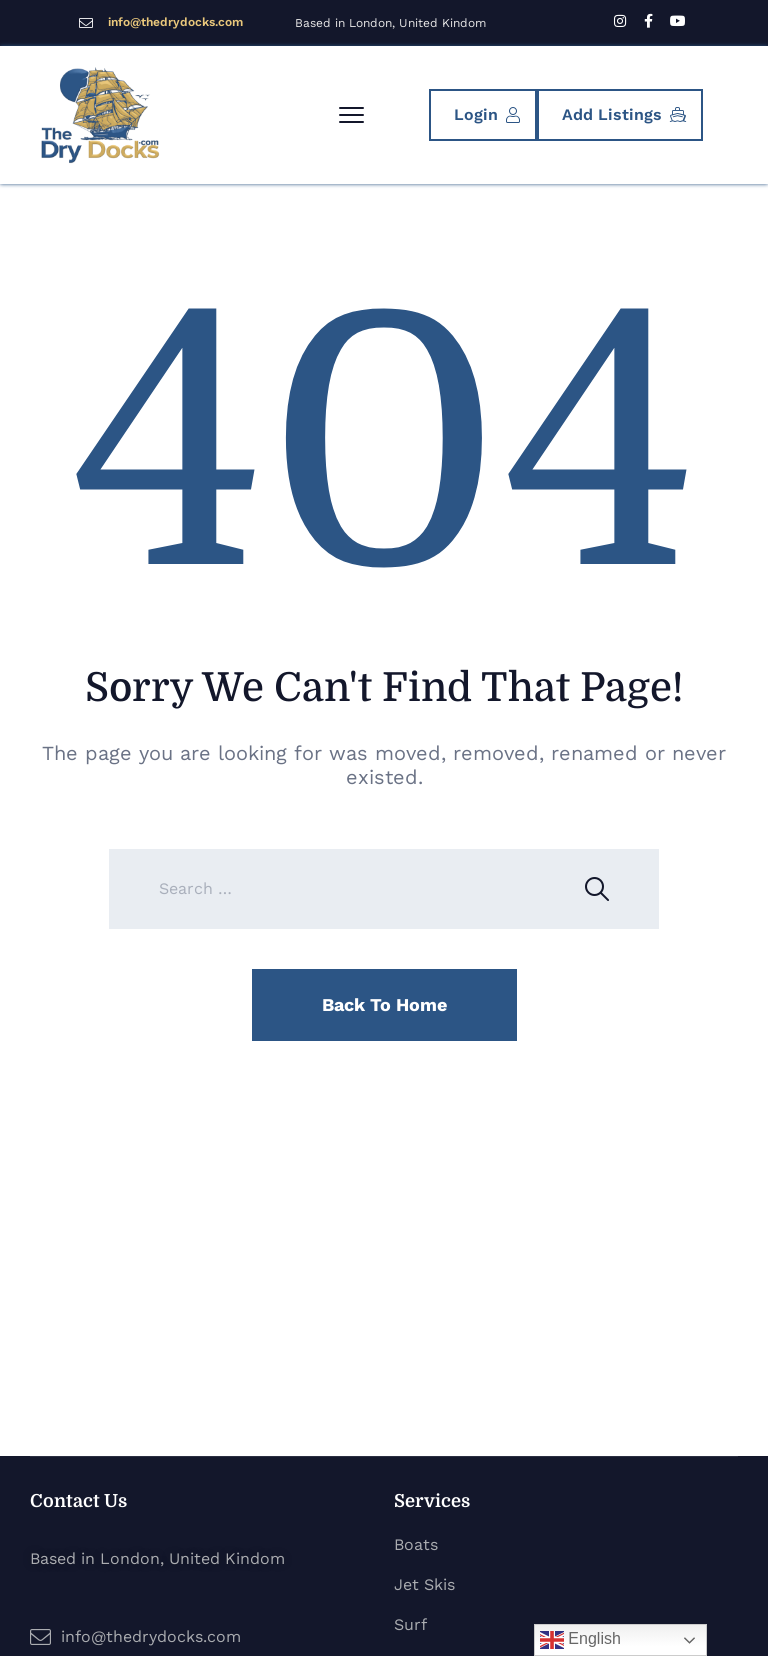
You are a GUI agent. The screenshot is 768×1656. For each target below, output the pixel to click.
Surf (410, 1624)
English (580, 1640)
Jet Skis (424, 1584)
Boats (416, 1544)
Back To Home (384, 1004)
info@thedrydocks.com (175, 22)
